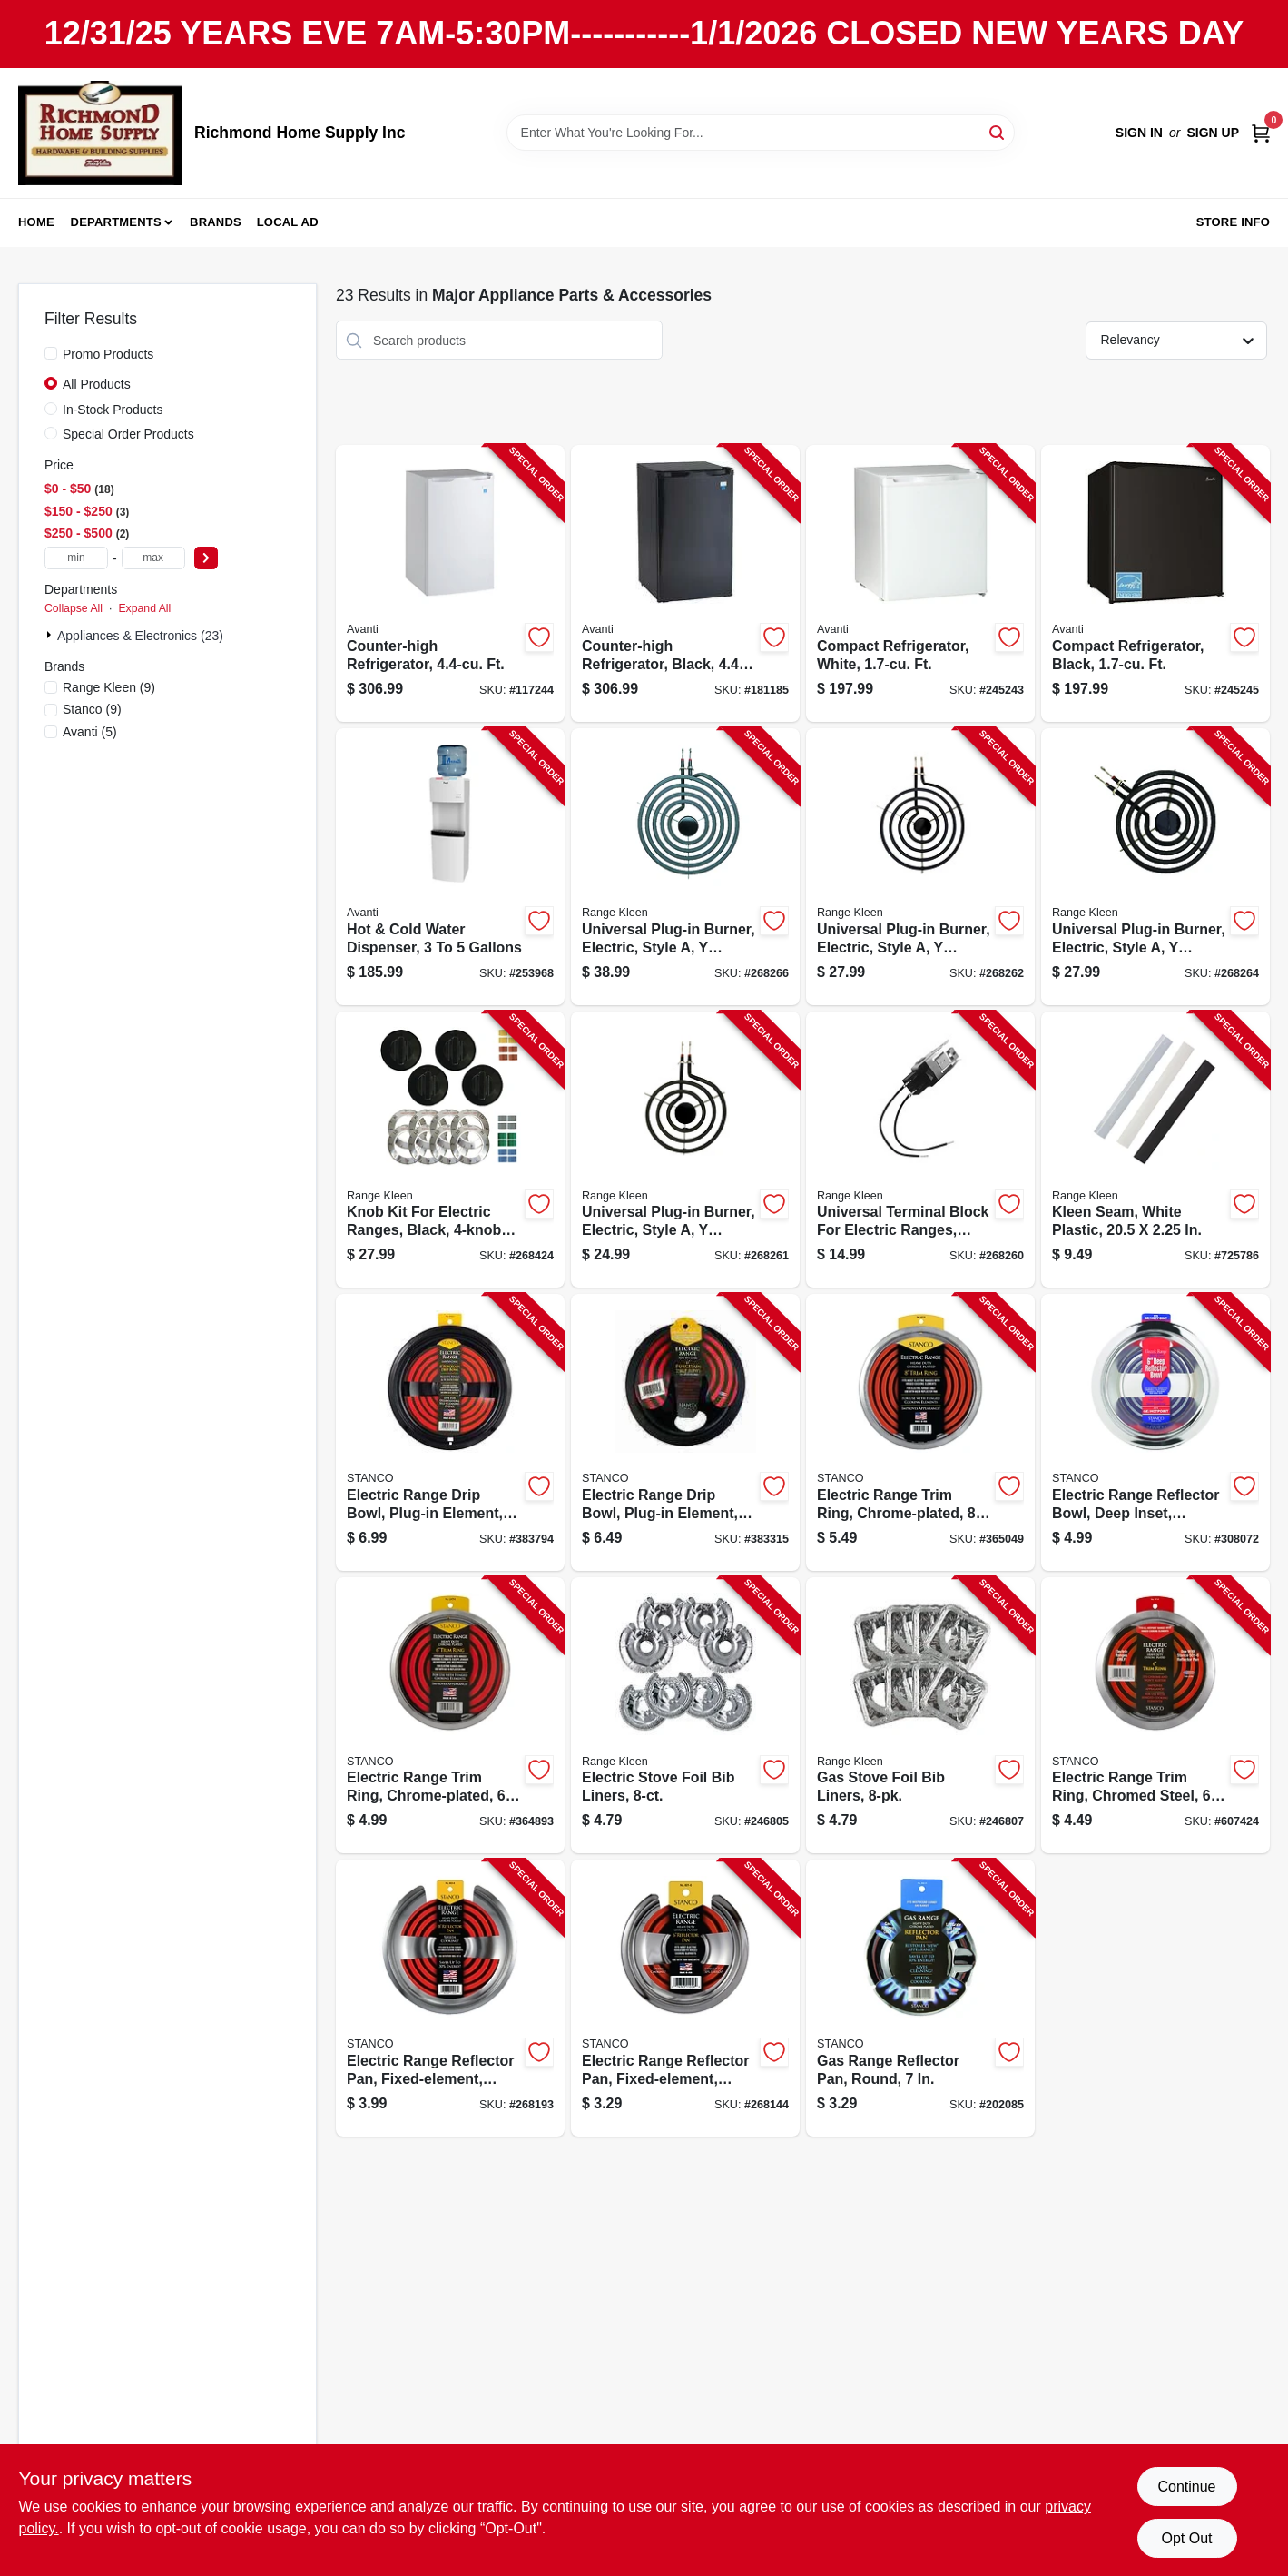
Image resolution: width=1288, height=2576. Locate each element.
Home (36, 222)
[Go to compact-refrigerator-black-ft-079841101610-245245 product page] (1155, 583)
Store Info (1233, 222)
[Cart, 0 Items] (1261, 133)
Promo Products (108, 354)
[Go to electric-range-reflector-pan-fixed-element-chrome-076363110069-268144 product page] (685, 1998)
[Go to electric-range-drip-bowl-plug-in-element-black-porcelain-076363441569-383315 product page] (685, 1432)
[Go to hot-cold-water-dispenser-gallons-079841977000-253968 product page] (450, 866)
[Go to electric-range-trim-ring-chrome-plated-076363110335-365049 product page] (920, 1432)
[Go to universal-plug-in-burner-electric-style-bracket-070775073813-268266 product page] (685, 866)
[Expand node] (50, 634)
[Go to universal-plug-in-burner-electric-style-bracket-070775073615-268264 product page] (1155, 866)
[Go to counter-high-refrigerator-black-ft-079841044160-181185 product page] (685, 583)
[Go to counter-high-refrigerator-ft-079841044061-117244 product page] (450, 583)
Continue (1186, 2486)
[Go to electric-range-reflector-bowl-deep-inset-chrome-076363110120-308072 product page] (1155, 1432)
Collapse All (73, 608)
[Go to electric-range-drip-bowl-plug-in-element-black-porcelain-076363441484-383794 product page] (450, 1432)
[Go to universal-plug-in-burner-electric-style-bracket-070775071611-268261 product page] (685, 1150)
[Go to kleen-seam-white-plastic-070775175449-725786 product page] (1155, 1150)
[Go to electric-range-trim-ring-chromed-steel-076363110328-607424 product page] (1155, 1715)
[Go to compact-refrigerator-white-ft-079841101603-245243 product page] (920, 583)
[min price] (76, 558)
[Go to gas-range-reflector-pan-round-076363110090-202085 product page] (920, 1998)
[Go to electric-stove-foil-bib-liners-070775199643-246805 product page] (685, 1715)
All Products (97, 384)
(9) (109, 687)
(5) (90, 732)
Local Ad (288, 222)
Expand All (144, 608)
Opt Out (1186, 2538)
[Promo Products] (50, 353)
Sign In (1139, 132)
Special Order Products (128, 434)
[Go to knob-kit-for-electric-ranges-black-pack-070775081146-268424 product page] (450, 1150)
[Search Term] (760, 132)
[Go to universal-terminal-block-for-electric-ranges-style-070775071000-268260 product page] (920, 1150)
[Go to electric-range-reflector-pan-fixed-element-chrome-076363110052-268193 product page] (450, 1998)
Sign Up (1212, 132)
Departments (116, 222)
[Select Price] (206, 558)
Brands (215, 222)
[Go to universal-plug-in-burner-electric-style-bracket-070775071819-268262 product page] (920, 866)
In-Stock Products (113, 409)
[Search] (998, 131)
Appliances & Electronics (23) (140, 635)
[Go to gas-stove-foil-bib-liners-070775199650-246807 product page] (920, 1715)
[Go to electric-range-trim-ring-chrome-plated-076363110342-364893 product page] (450, 1715)
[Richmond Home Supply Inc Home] (100, 133)
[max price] (153, 558)
